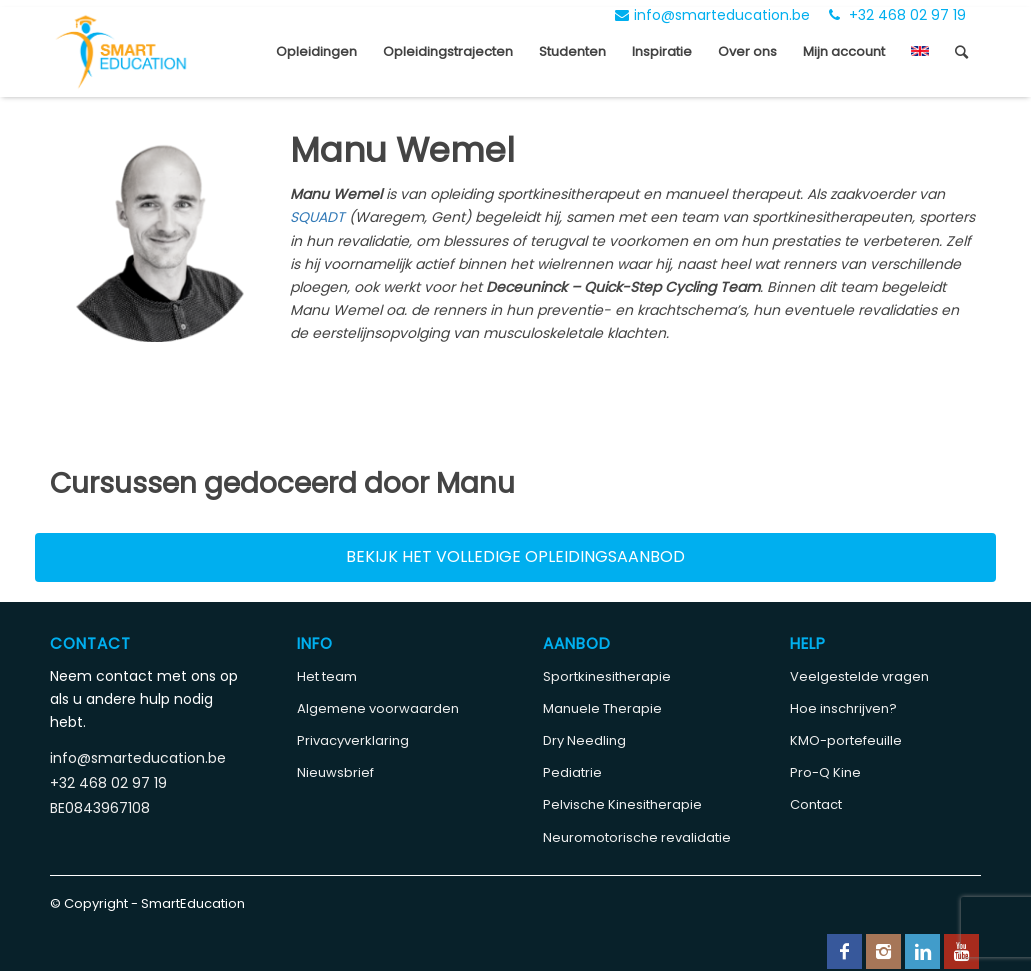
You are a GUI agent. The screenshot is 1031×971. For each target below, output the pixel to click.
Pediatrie (572, 772)
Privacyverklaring (353, 740)
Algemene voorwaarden (378, 708)
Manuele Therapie (602, 708)
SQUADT (319, 217)
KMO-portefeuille (846, 740)
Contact (816, 804)
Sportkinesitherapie (607, 676)
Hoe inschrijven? (843, 708)
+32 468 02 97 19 (897, 15)
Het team (327, 676)
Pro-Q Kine (825, 772)
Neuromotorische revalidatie (637, 837)
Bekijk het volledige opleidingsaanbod (515, 556)
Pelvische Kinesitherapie (622, 804)
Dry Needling (584, 740)
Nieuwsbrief (335, 772)
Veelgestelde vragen (859, 676)
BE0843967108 (100, 808)
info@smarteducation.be (712, 15)
